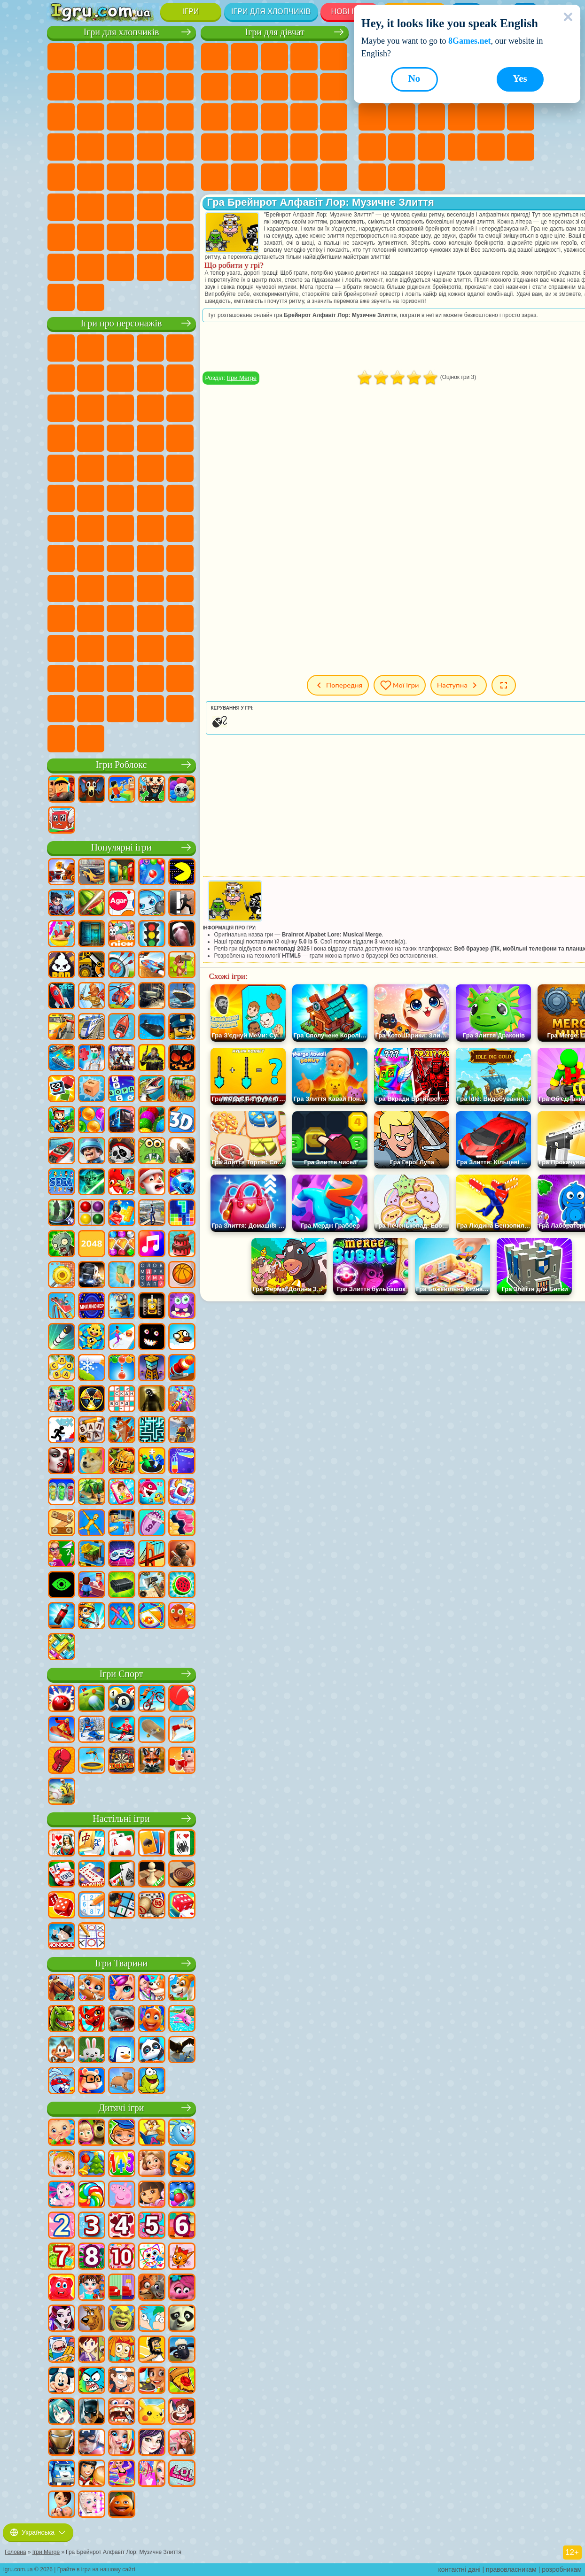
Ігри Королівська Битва (61, 87)
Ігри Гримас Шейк (180, 648)
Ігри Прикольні (520, 117)
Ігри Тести (333, 56)
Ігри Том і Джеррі (61, 528)
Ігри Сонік (180, 438)
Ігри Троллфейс (150, 378)
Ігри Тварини (121, 1963)
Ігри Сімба (150, 618)
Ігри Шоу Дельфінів (61, 438)
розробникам (562, 2569)
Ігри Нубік (120, 588)
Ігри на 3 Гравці (520, 147)
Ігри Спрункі (150, 678)
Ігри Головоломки (491, 147)
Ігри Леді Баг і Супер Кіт (180, 378)
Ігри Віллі (61, 348)
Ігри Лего (90, 408)
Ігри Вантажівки (90, 117)
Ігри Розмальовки (274, 87)
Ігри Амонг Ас (61, 558)
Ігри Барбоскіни (61, 468)
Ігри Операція (304, 147)
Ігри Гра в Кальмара (120, 558)
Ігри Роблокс (121, 764)
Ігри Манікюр (274, 147)
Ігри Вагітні (333, 117)
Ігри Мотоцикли (180, 87)
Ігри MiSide (120, 708)
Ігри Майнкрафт (90, 87)
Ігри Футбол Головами (120, 237)
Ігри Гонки (150, 117)
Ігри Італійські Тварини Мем (61, 738)
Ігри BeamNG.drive (180, 267)
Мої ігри (399, 685)
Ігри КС (90, 267)
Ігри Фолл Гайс (150, 528)
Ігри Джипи (180, 207)
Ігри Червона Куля (120, 378)
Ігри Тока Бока (90, 618)
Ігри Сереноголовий (180, 528)
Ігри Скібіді (150, 648)
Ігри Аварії (150, 87)
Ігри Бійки (120, 117)
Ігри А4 (150, 558)
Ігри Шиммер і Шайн (150, 498)
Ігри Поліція (90, 147)
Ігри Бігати (90, 207)
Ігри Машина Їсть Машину (61, 177)
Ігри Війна (180, 237)
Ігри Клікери (401, 117)
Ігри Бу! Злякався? (150, 708)
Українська (38, 2532)
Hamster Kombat (61, 678)
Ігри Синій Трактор (120, 528)
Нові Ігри (349, 11)
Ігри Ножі (461, 117)
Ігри (190, 11)
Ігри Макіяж (333, 147)
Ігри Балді (180, 558)
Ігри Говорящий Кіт (150, 348)
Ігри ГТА (90, 177)
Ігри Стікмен (61, 117)
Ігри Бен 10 (61, 498)
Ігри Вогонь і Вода (274, 56)
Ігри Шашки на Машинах (90, 297)
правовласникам (511, 2569)
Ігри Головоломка (180, 618)
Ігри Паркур (61, 237)
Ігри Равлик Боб (90, 378)
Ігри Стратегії (120, 56)
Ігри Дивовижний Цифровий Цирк (90, 678)
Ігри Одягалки (214, 117)
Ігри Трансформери (120, 678)
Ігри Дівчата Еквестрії (244, 56)
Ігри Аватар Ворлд (120, 618)
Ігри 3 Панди (90, 438)
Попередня (337, 685)
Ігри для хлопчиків (271, 11)
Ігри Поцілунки (274, 117)
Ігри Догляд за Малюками (274, 177)
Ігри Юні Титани (90, 528)
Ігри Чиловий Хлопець (90, 708)
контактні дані (459, 2569)
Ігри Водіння (150, 237)
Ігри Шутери (61, 207)
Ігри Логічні (372, 117)
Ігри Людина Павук (150, 468)
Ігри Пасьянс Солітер (431, 117)
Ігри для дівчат (274, 32)
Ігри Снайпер (180, 117)
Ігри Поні (214, 56)
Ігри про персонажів (121, 323)
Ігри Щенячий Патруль (120, 348)
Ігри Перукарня (244, 117)
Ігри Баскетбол (401, 177)
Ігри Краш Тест (150, 267)
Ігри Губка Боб (90, 348)
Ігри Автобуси (180, 177)
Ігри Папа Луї (304, 117)
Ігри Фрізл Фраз (180, 468)
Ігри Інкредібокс (180, 678)
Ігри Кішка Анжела (304, 87)
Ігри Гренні (61, 588)
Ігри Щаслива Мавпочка (180, 498)
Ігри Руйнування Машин (61, 297)
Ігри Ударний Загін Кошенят (90, 468)
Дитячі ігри (121, 2108)
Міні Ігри (372, 147)
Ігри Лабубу (90, 738)
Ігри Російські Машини (120, 177)
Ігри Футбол (90, 56)
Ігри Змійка (461, 147)
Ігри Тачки (120, 438)
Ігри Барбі (304, 56)
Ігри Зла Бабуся (61, 408)
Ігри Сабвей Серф (120, 408)
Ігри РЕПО (180, 708)
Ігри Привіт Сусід (150, 588)
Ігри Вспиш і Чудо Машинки (150, 438)
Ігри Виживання (150, 147)
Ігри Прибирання (333, 177)
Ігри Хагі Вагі (90, 588)
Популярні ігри (121, 847)
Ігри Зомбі (180, 56)
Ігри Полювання (150, 207)
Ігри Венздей (61, 648)
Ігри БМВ (120, 267)
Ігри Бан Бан (90, 648)
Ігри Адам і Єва (90, 498)
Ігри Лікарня (244, 147)
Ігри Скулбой (180, 588)
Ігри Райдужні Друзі (61, 618)
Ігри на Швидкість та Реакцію (401, 147)
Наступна (458, 685)
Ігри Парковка (61, 56)
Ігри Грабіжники (180, 147)
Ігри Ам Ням (180, 408)
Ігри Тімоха (61, 708)
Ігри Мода (244, 177)
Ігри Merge (242, 377)
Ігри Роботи (61, 147)
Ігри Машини (120, 87)
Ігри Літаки (90, 237)
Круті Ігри (372, 177)
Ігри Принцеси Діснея (214, 177)
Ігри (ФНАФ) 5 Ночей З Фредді (61, 378)
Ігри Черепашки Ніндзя (120, 498)
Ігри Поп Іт (491, 117)
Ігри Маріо (120, 468)
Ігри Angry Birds (150, 408)
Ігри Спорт (121, 1674)
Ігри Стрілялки (120, 207)
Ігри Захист (431, 177)
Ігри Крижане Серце (333, 87)
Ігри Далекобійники (61, 267)
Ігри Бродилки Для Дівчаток (244, 87)
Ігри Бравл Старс (90, 558)
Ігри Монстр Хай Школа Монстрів (214, 87)
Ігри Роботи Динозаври (120, 147)
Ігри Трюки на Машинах (431, 147)
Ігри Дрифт (150, 177)
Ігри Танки (150, 56)
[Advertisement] (369, 1374)
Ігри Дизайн (304, 177)
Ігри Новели (214, 147)
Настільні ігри (121, 1818)
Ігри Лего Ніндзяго (180, 348)
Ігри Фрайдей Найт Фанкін (120, 648)
